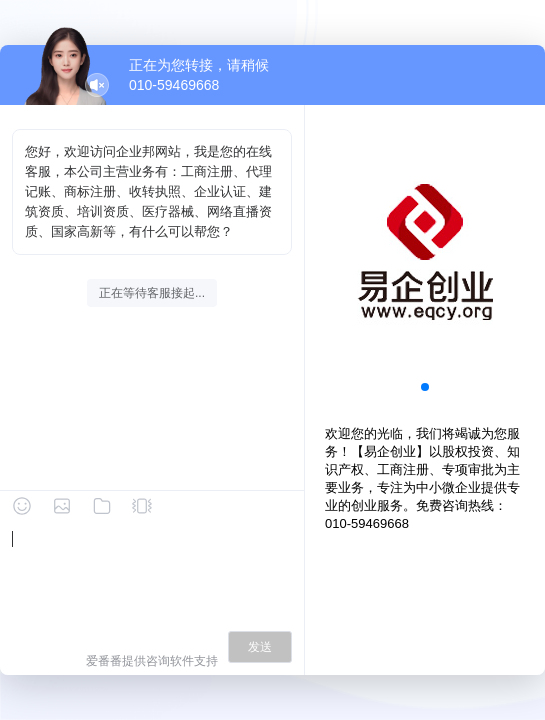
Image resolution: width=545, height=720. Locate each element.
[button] (425, 387)
